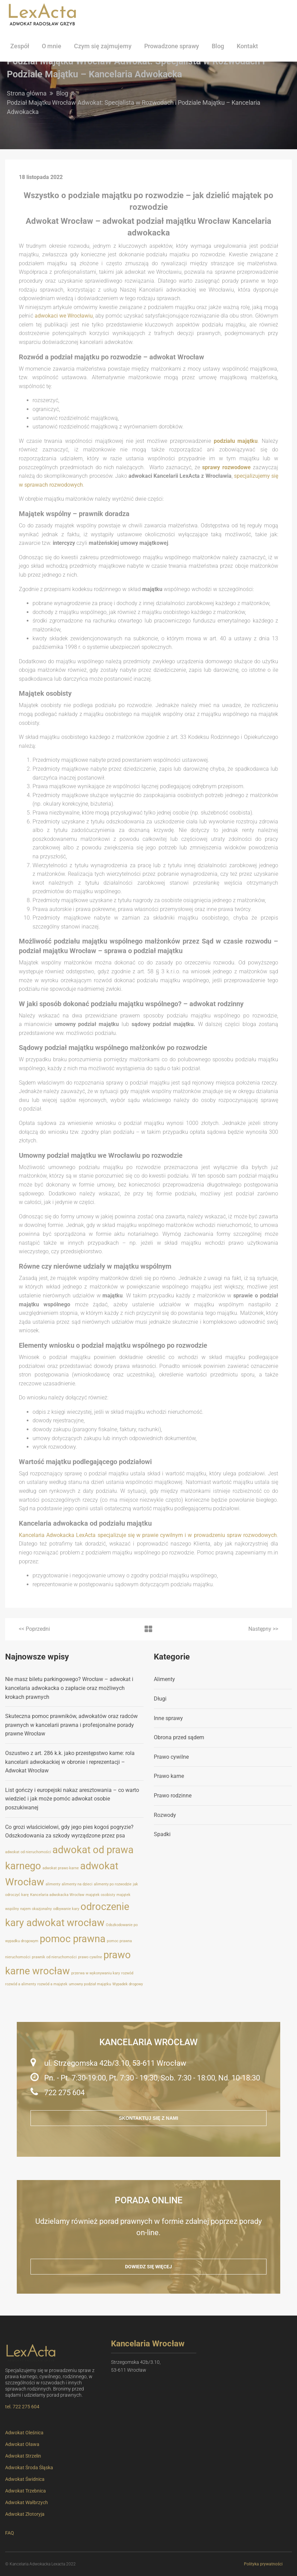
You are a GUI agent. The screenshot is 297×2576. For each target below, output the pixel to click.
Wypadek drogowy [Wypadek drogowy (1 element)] (127, 1984)
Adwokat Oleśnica (24, 2432)
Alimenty (164, 1679)
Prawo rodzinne (172, 1795)
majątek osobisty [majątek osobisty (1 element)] (100, 1895)
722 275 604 (64, 2092)
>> (263, 1629)
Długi (160, 1698)
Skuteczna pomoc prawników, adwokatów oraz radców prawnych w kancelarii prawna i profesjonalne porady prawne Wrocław (71, 1725)
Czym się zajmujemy (103, 46)
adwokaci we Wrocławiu (64, 315)
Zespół (19, 46)
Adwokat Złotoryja (25, 2514)
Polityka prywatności (263, 2564)
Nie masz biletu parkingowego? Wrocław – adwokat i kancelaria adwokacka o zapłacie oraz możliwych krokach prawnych (69, 1688)
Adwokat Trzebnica (25, 2491)
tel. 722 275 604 (22, 2406)
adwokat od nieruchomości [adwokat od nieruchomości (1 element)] (28, 1852)
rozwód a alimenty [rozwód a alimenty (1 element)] (20, 1984)
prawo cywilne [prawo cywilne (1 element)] (90, 1957)
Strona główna (27, 93)
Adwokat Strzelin (23, 2456)
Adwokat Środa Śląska (29, 2467)
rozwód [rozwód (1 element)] (127, 1973)
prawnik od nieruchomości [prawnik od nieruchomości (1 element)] (54, 1957)
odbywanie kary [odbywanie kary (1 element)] (66, 1909)
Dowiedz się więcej (148, 2266)
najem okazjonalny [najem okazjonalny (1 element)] (36, 1909)
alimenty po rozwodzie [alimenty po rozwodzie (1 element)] (113, 1884)
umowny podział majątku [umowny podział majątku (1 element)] (90, 1984)
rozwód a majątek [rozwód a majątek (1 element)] (52, 1984)
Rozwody (165, 1815)
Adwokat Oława (22, 2444)
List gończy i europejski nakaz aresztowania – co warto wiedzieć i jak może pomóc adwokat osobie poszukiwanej (72, 1799)
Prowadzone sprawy (171, 46)
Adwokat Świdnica (25, 2479)
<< (34, 1629)
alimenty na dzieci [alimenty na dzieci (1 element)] (77, 1884)
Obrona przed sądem (179, 1737)
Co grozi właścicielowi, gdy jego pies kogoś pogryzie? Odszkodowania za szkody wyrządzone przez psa (69, 1831)
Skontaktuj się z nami (148, 2118)
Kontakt (247, 46)
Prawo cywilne (171, 1757)
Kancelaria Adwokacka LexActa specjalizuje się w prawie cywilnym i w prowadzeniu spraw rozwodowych (148, 1535)
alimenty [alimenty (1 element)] (53, 1884)
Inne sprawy (168, 1718)
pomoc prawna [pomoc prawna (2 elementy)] (73, 1939)
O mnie (51, 46)
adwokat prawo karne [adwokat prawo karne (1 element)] (60, 1868)
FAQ (9, 2533)
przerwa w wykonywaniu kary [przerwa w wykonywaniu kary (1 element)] (95, 1973)
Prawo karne (169, 1776)
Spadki (162, 1834)
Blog (218, 46)
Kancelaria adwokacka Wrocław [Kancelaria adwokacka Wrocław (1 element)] (57, 1895)
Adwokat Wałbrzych (26, 2502)
